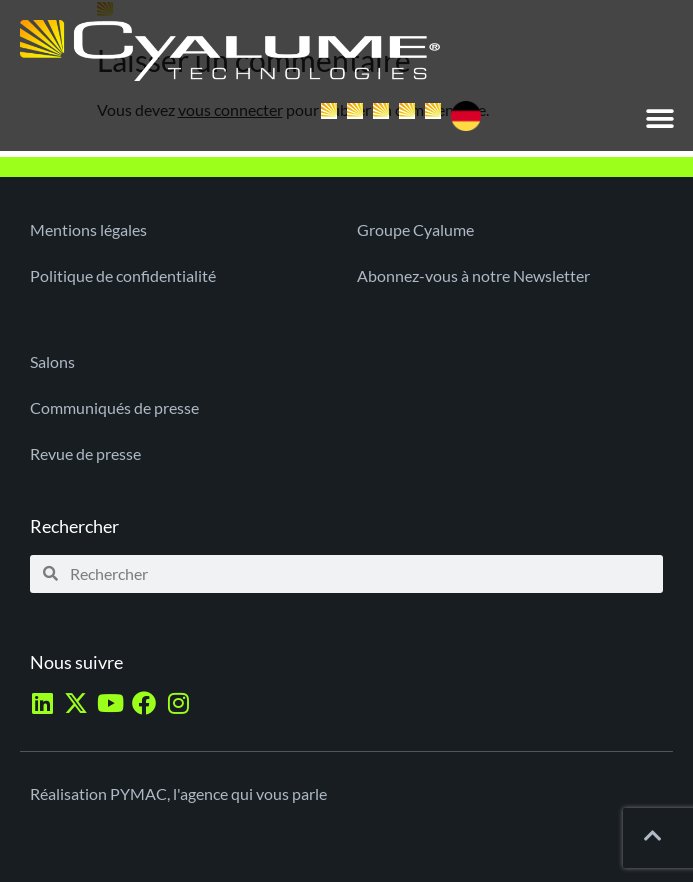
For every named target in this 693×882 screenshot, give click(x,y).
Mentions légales (88, 229)
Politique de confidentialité (123, 275)
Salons (52, 361)
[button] (660, 118)
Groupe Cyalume (415, 229)
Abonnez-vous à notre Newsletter (473, 275)
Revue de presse (85, 453)
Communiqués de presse (114, 407)
